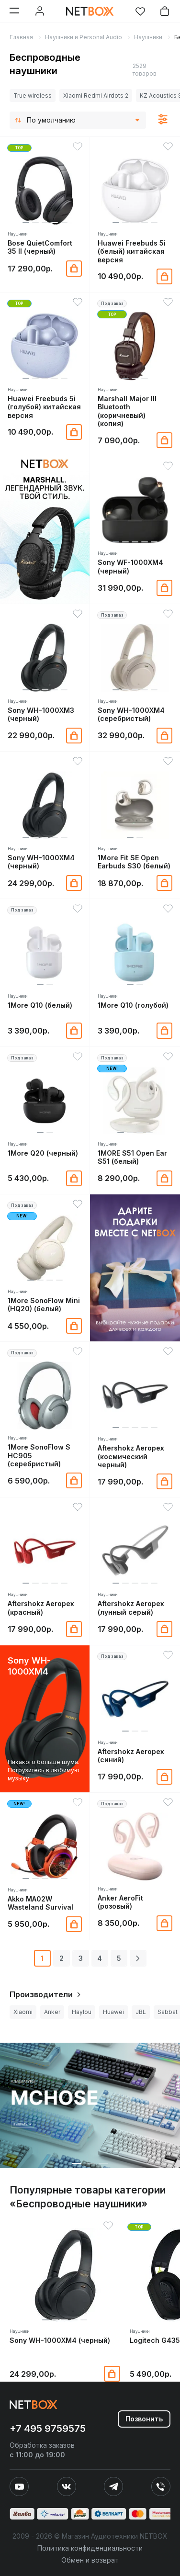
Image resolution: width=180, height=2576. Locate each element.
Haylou (81, 2011)
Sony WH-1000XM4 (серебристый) (131, 714)
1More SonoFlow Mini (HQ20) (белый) (44, 1304)
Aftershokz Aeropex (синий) (131, 1755)
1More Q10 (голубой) (133, 1005)
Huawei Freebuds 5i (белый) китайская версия (132, 251)
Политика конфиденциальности (90, 2548)
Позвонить (144, 2419)
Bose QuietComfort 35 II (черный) (40, 247)
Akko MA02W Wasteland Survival (40, 1903)
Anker (52, 2011)
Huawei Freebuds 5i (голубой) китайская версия (44, 406)
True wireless (32, 95)
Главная (21, 37)
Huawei (113, 2011)
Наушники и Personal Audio (83, 37)
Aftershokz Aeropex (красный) (41, 1607)
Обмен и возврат (90, 2560)
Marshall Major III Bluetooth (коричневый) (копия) (127, 410)
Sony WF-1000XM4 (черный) (130, 566)
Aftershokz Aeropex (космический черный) (131, 1456)
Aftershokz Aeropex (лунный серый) (131, 1607)
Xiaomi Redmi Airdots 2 (95, 95)
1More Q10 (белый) (40, 1005)
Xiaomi (23, 2011)
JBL (140, 2011)
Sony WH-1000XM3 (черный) (41, 714)
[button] (25, 222)
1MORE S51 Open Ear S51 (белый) (132, 1157)
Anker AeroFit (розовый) (120, 1902)
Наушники (148, 37)
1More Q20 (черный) (43, 1153)
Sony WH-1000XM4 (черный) (41, 862)
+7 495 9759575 (48, 2428)
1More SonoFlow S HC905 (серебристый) (39, 1455)
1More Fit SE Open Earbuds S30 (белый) (134, 862)
